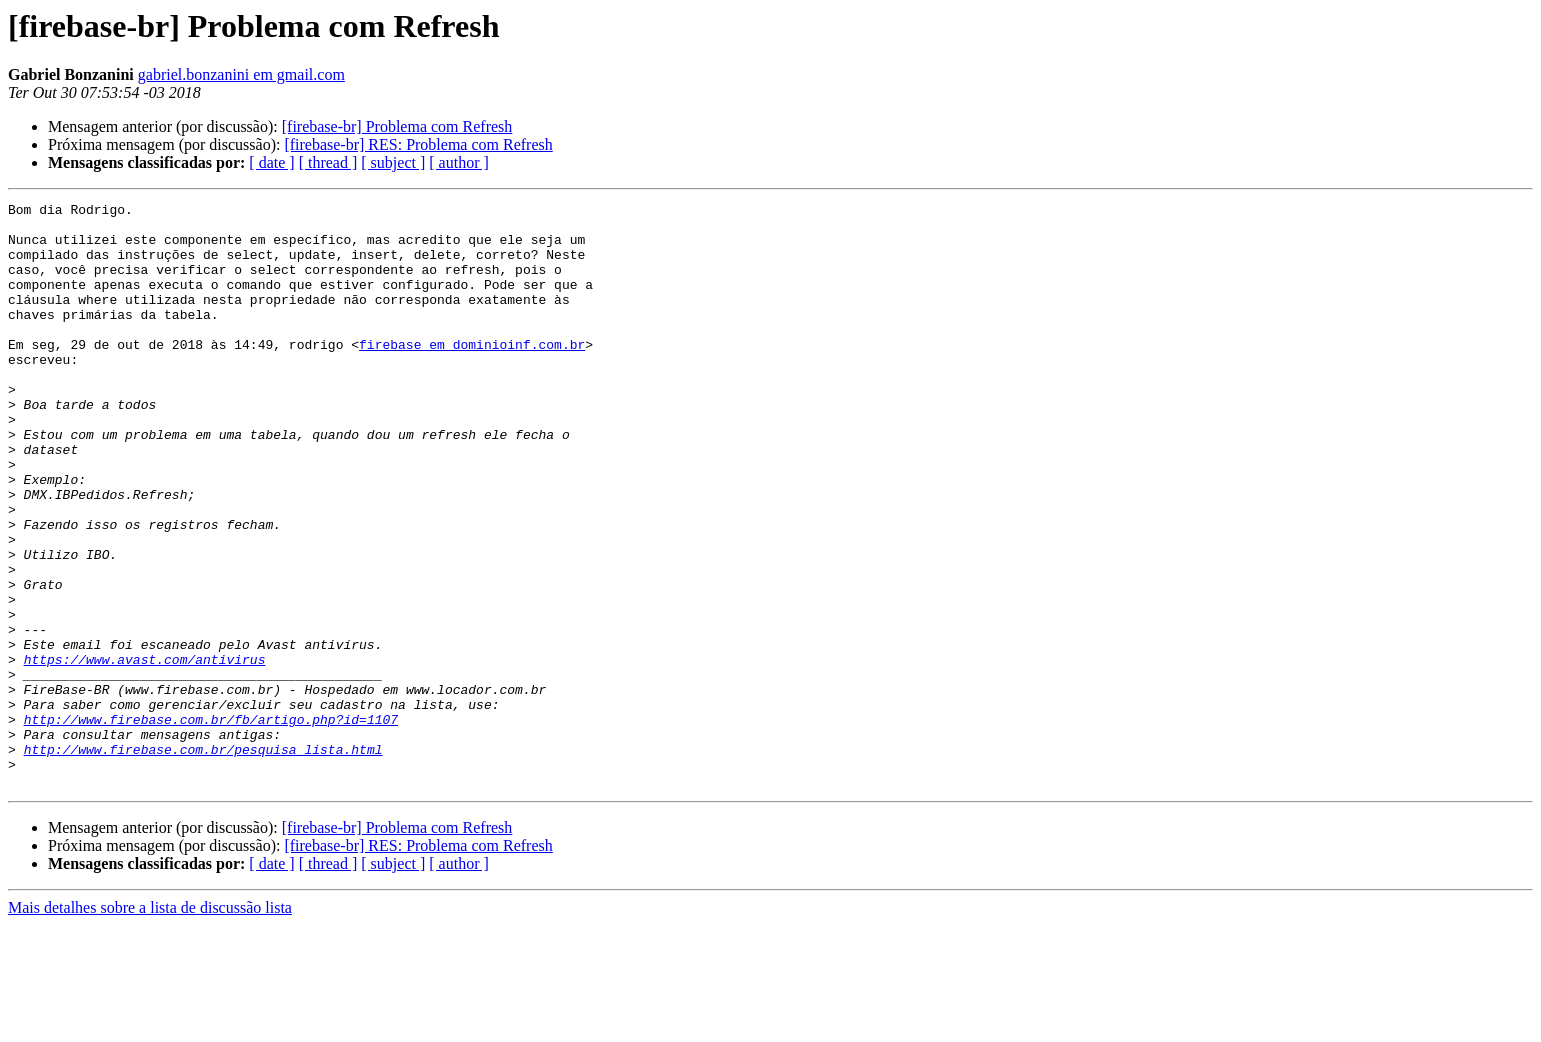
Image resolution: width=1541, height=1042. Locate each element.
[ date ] (271, 162)
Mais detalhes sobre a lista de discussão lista (150, 1024)
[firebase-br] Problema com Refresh (397, 126)
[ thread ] (328, 162)
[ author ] (459, 162)
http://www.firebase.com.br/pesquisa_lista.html (203, 860)
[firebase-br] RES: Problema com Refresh (418, 144)
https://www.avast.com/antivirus (145, 752)
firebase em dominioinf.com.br (472, 374)
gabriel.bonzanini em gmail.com (241, 74)
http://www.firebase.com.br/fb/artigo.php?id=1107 (211, 824)
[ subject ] (393, 162)
